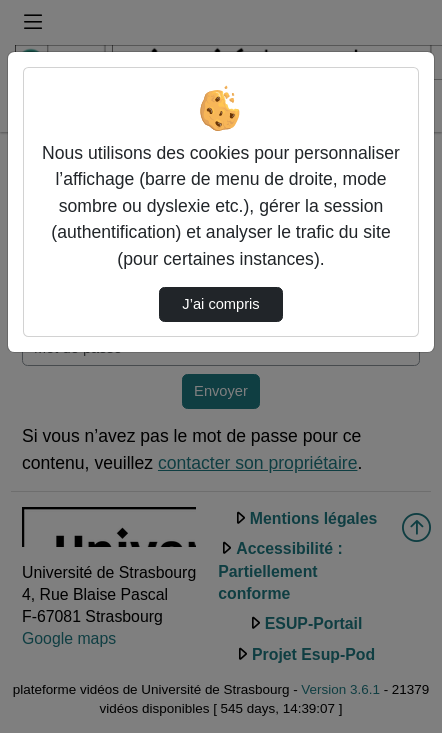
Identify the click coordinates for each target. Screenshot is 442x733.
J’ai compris (220, 304)
